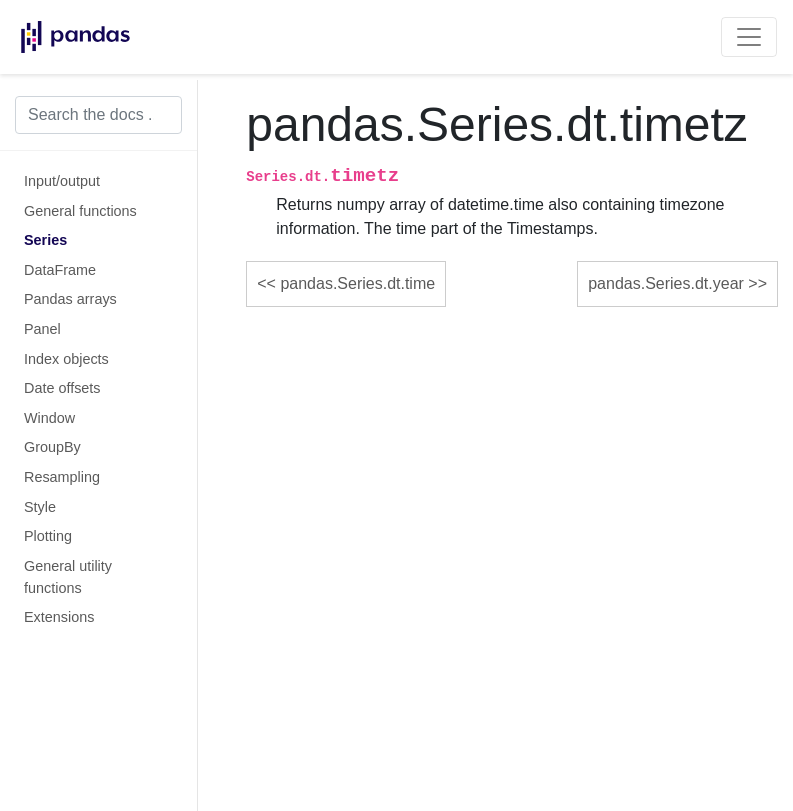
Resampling (62, 477)
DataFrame (60, 270)
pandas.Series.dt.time (357, 283)
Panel (42, 329)
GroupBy (52, 447)
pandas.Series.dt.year (666, 283)
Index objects (66, 359)
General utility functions (68, 577)
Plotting (48, 536)
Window (49, 418)
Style (40, 507)
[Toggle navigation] (749, 37)
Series (45, 240)
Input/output (62, 181)
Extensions (59, 617)
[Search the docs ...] (98, 115)
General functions (80, 211)
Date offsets (62, 388)
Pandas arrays (70, 299)
